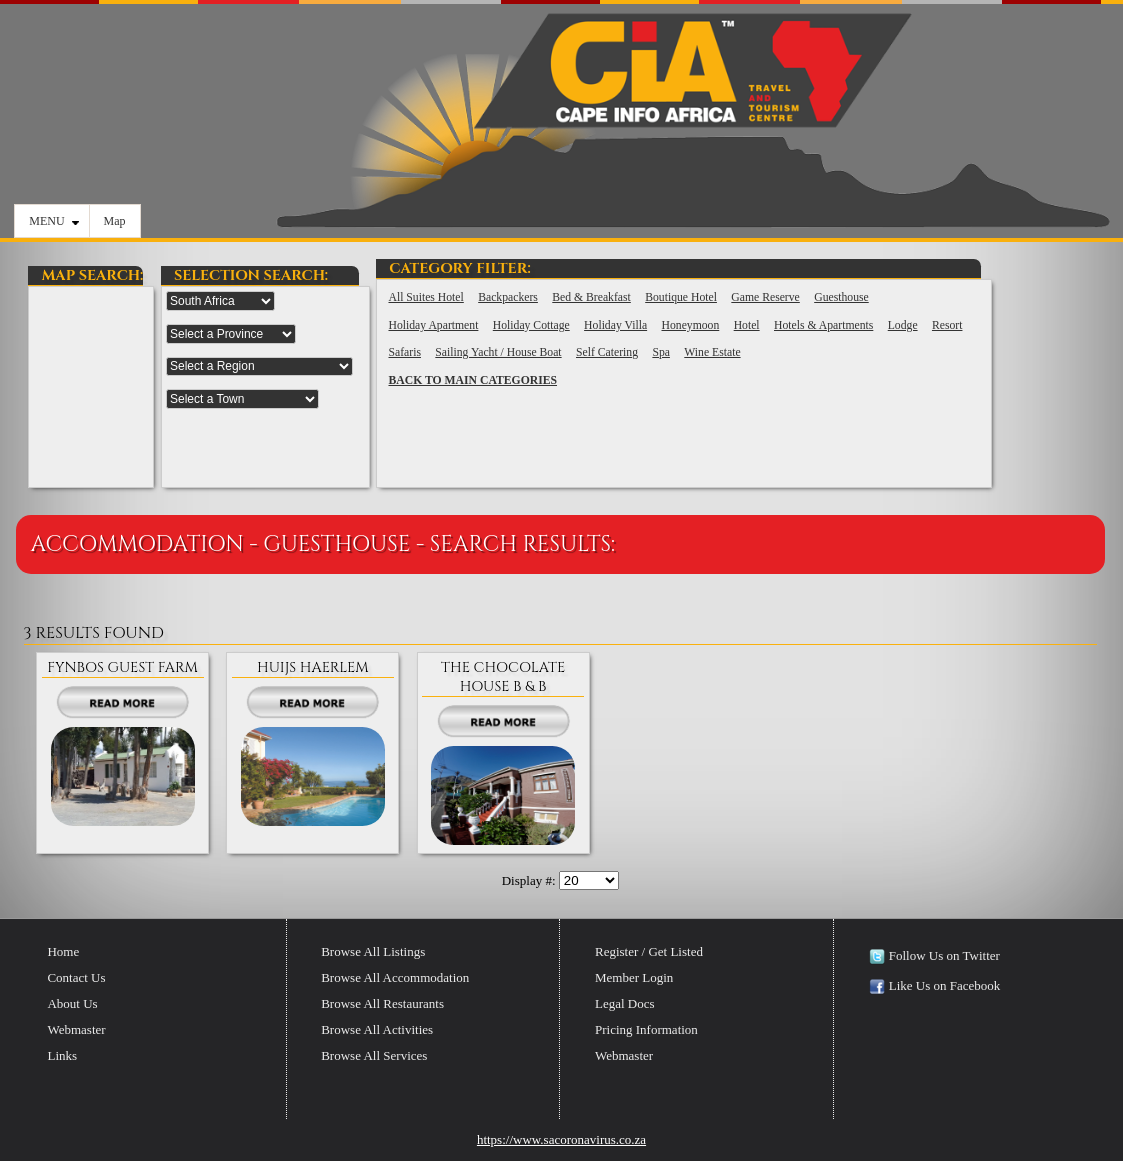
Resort (947, 325)
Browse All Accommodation (395, 977)
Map (115, 221)
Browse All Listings (373, 951)
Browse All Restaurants (382, 1003)
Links (62, 1055)
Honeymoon (691, 325)
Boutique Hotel (681, 297)
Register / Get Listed (649, 951)
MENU (53, 221)
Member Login (634, 977)
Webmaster (76, 1029)
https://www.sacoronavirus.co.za (561, 1139)
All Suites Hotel (425, 297)
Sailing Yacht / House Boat (498, 352)
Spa (661, 352)
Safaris (404, 352)
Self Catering (607, 352)
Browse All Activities (377, 1029)
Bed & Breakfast (591, 297)
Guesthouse (841, 297)
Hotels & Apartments (823, 325)
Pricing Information (646, 1029)
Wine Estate (712, 352)
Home (63, 951)
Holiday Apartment (433, 325)
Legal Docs (625, 1003)
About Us (72, 1003)
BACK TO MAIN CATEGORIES (472, 380)
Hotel (747, 325)
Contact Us (76, 977)
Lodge (903, 325)
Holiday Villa (615, 325)
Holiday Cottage (531, 325)
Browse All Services (374, 1055)
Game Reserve (765, 297)
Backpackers (508, 297)
